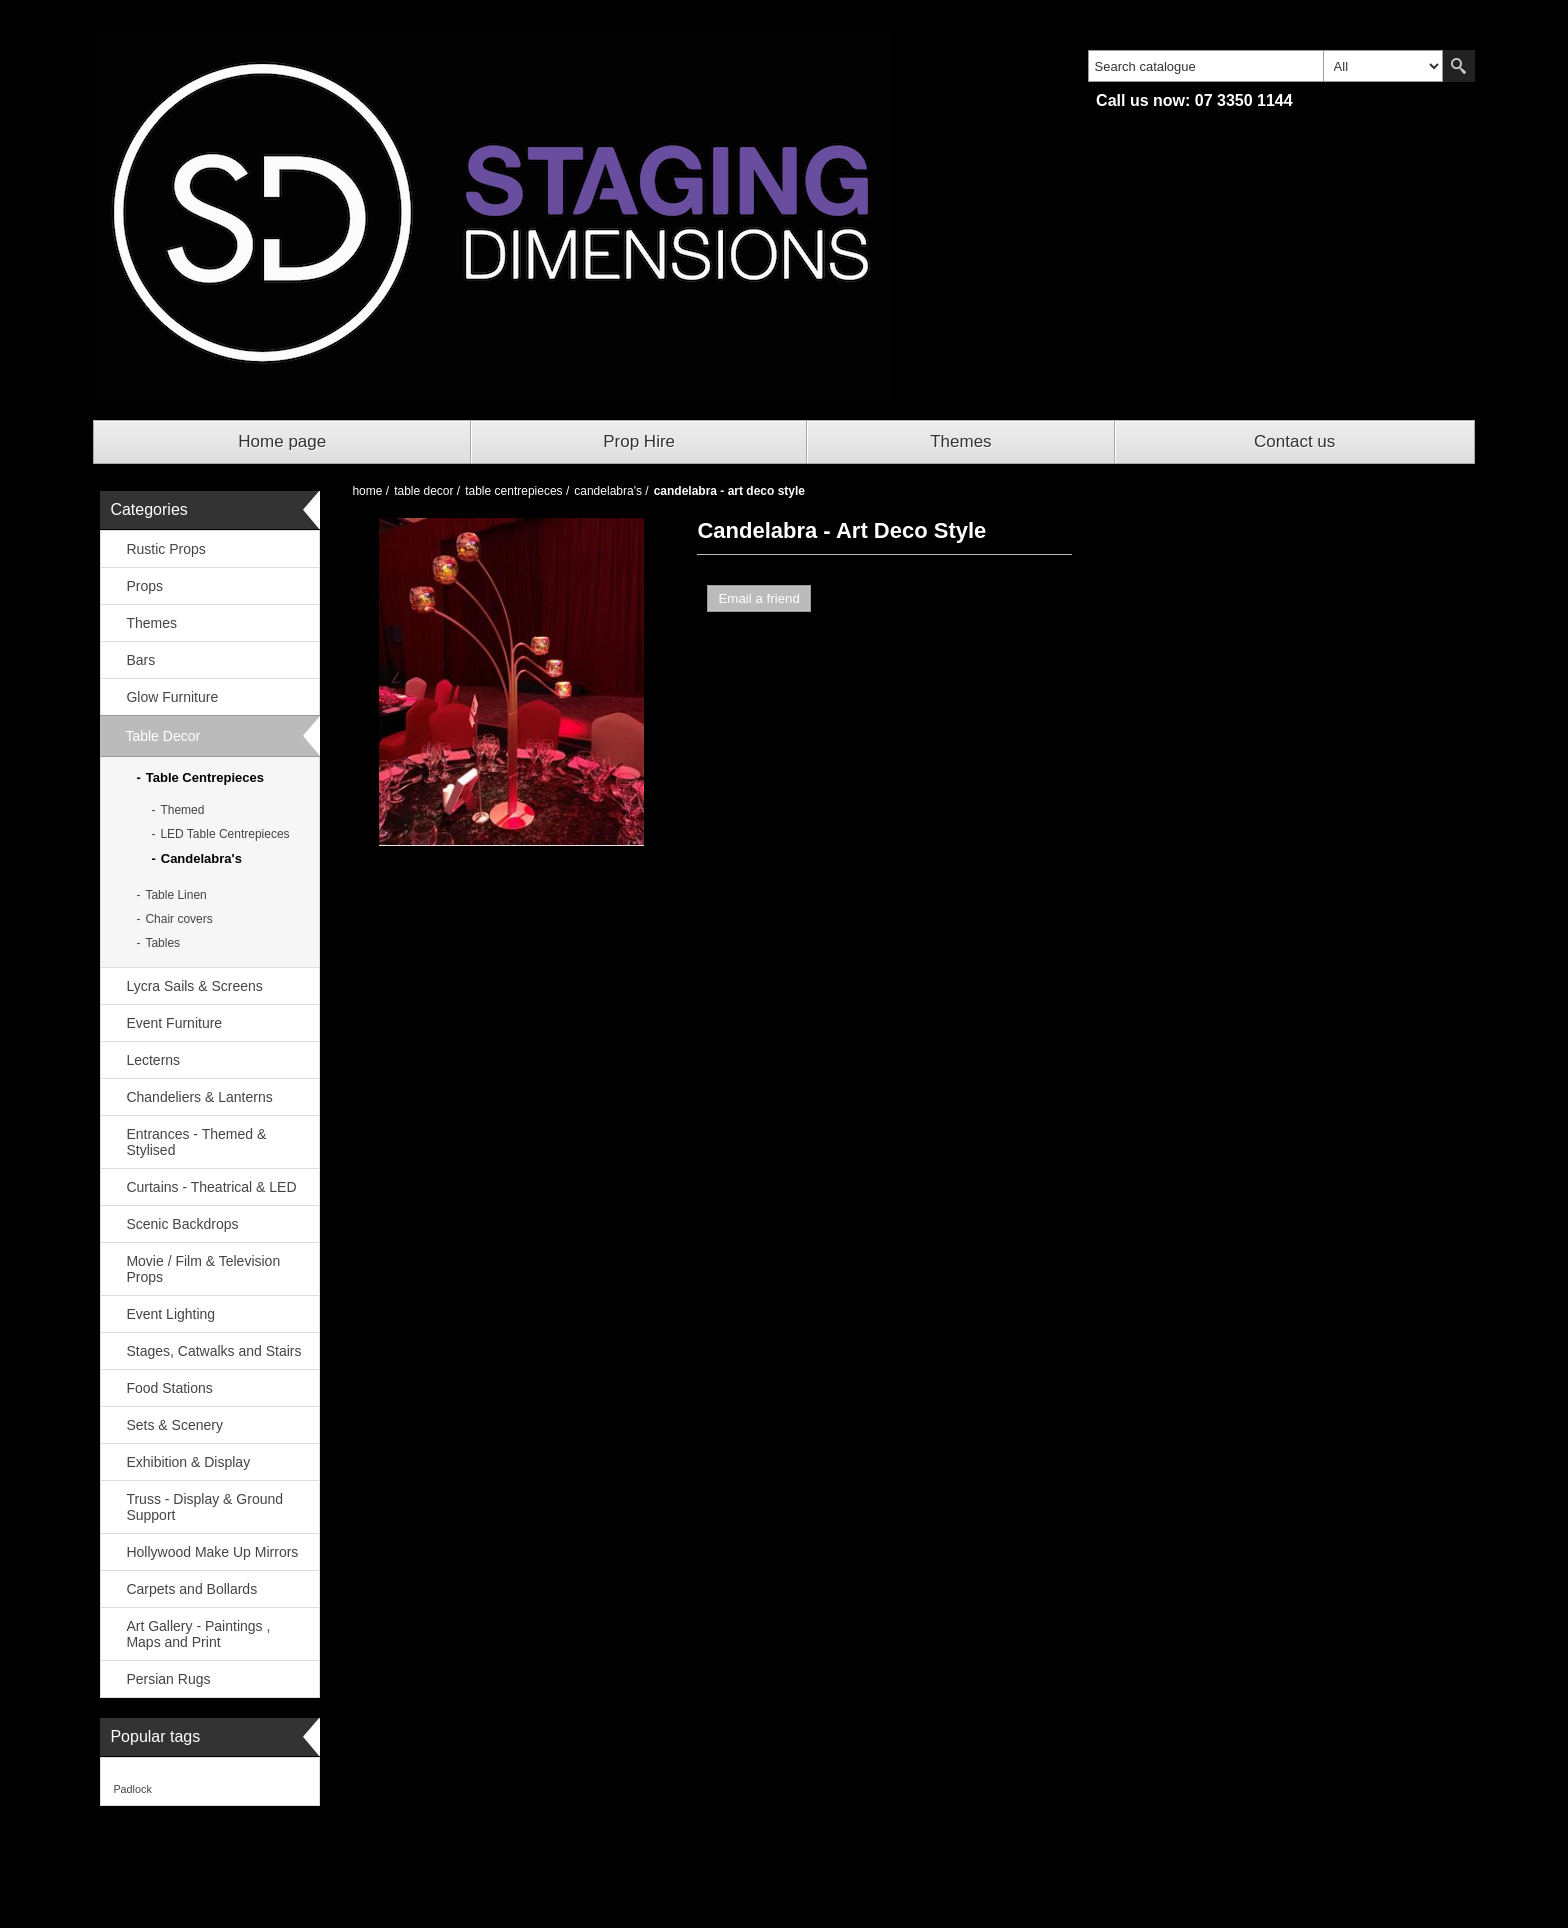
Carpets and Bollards (191, 1589)
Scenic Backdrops (182, 1224)
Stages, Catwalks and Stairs (213, 1351)
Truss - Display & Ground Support (204, 1507)
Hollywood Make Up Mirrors (212, 1552)
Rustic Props (165, 549)
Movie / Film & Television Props (203, 1269)
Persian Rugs (168, 1679)
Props (144, 586)
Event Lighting (170, 1314)
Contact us (1294, 441)
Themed (182, 810)
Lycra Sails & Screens (194, 986)
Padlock (132, 1789)
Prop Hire (639, 441)
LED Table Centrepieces (224, 834)
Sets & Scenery (174, 1425)
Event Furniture (174, 1023)
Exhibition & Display (188, 1462)
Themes (960, 441)
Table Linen (175, 895)
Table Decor (162, 736)
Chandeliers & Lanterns (199, 1097)
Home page (282, 441)
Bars (140, 660)
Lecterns (153, 1060)
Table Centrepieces (205, 777)
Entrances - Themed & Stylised (196, 1142)
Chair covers (178, 919)
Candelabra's (201, 858)
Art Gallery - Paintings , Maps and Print (198, 1634)
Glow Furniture (172, 697)
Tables (162, 943)
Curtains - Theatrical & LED (211, 1187)
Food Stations (169, 1388)
